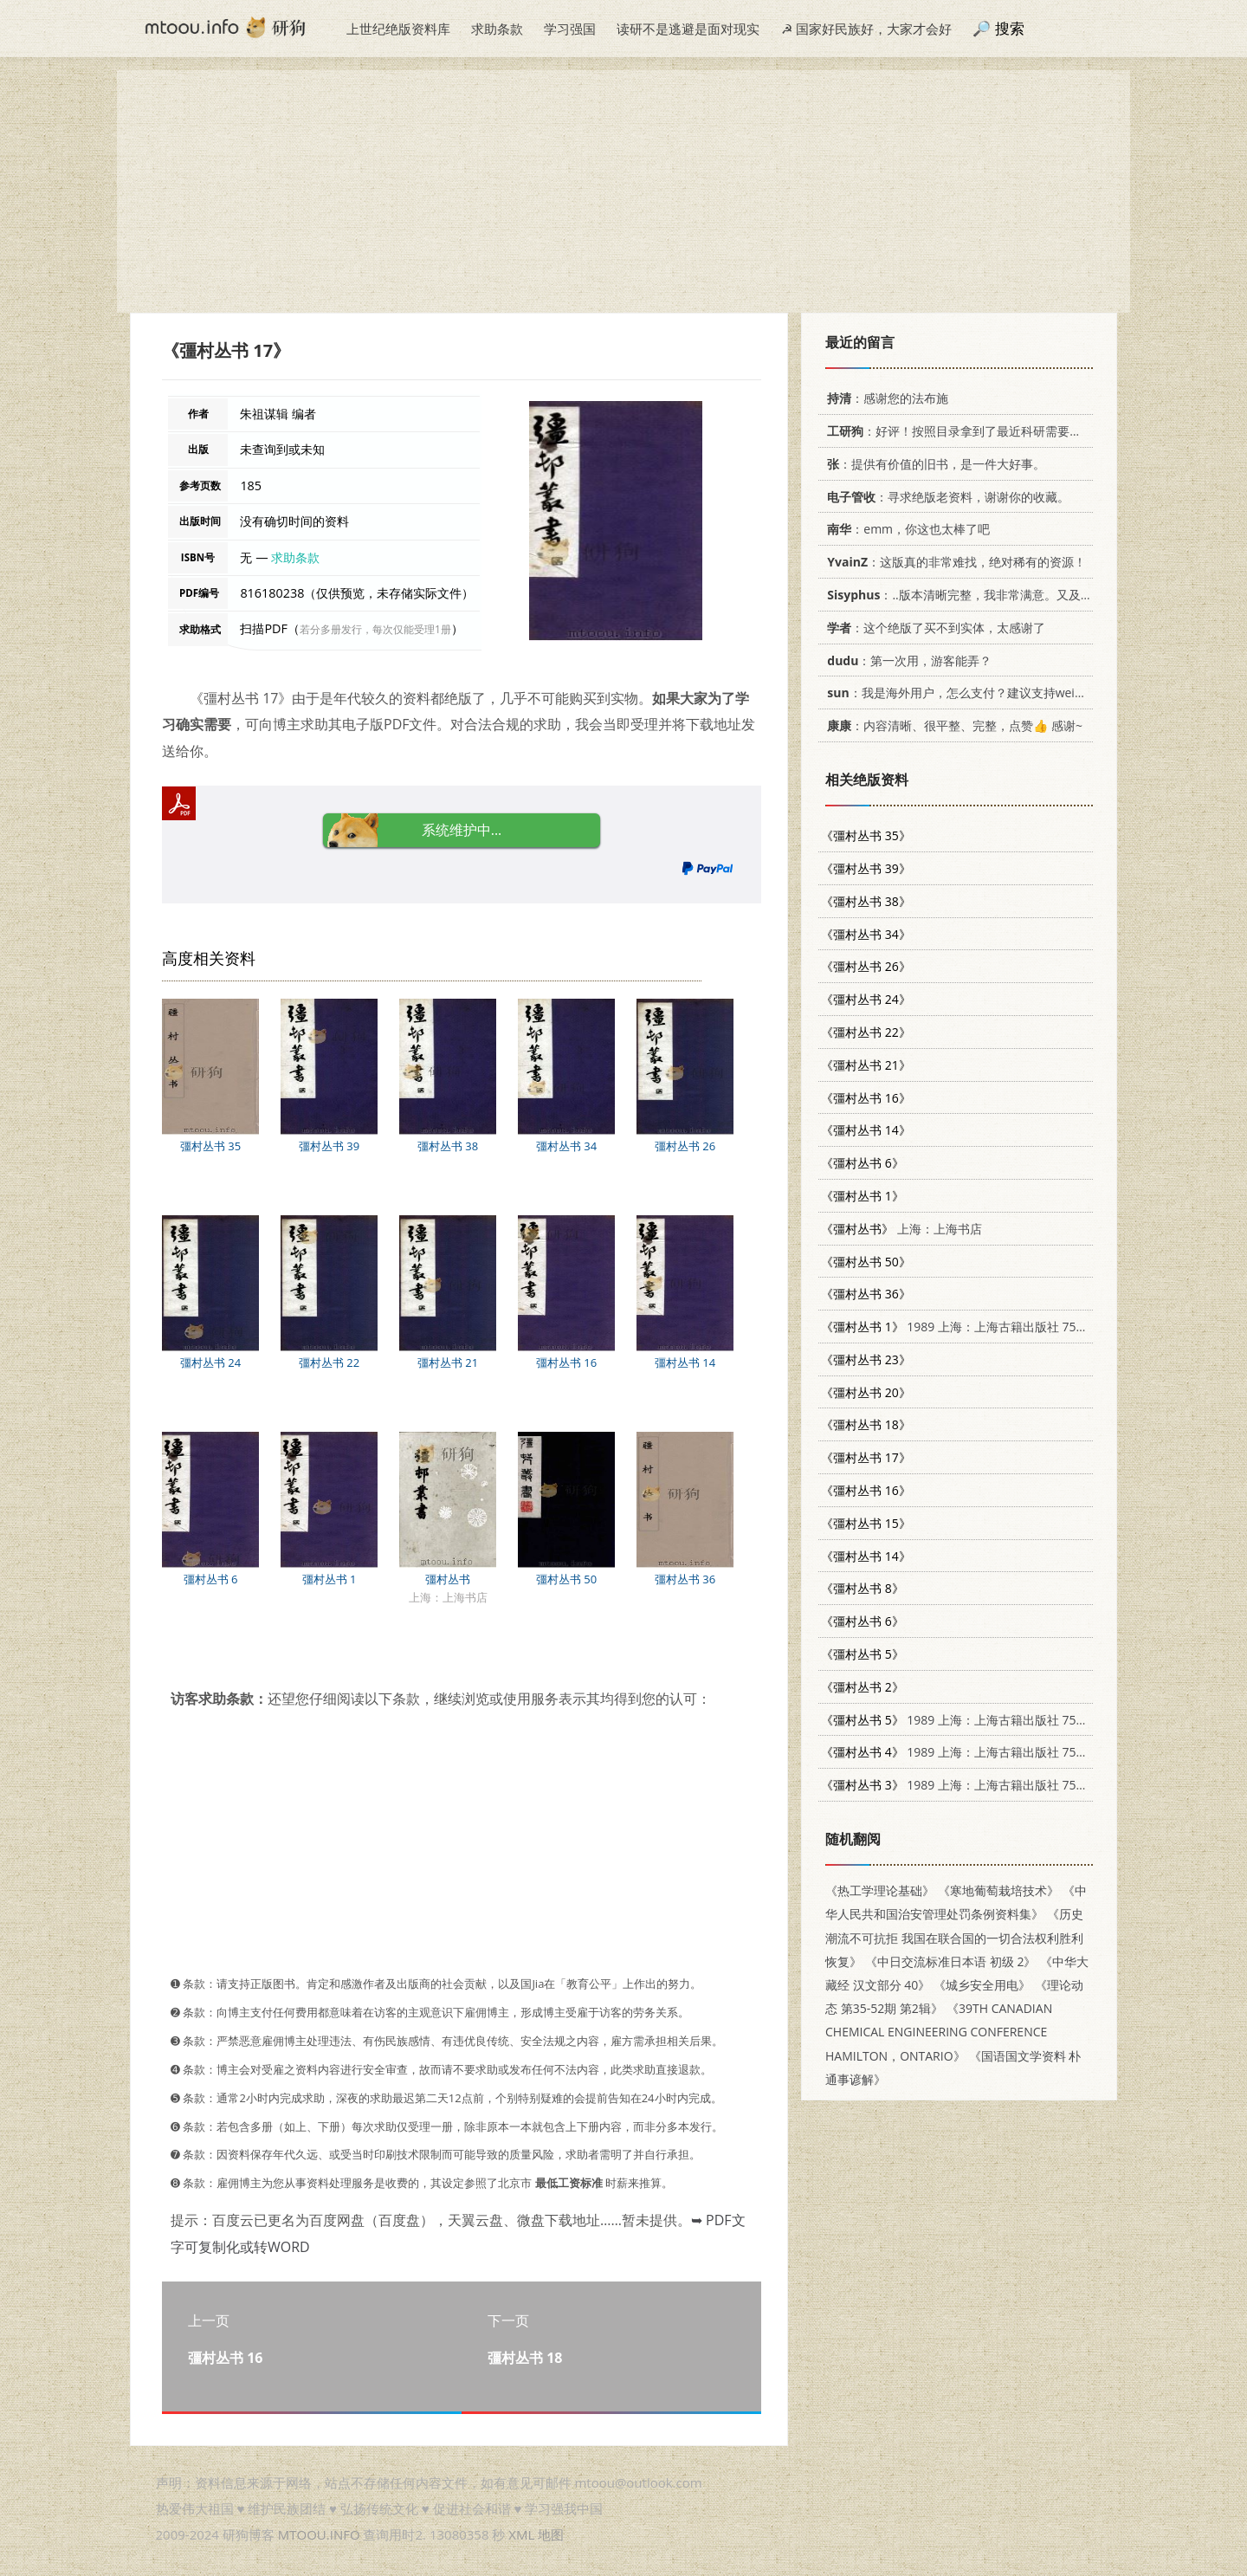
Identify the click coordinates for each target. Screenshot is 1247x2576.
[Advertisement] (623, 191)
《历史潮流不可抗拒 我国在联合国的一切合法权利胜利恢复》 (954, 1937)
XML (521, 2534)
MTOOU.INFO (319, 2534)
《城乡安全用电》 (982, 1985)
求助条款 (497, 28)
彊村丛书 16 (566, 1362)
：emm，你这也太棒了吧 (905, 529)
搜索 (1009, 28)
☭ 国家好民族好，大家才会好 (866, 28)
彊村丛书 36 (685, 1579)
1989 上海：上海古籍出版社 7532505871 (976, 1326)
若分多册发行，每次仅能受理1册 (375, 629)
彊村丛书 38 (447, 1146)
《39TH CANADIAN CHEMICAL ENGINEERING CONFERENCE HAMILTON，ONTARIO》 (938, 2031)
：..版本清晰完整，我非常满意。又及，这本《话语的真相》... (1016, 594)
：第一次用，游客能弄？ (906, 660)
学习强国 (570, 28)
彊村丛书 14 (685, 1362)
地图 (551, 2534)
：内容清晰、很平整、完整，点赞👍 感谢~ (951, 725)
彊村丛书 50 (566, 1579)
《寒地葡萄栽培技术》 (998, 1890)
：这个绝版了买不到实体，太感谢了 (933, 627)
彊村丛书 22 (329, 1362)
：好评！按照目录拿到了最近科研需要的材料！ (969, 431)
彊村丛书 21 (447, 1362)
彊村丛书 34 (566, 1146)
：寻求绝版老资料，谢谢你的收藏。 (945, 497)
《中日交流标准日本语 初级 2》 (950, 1961)
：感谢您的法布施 (884, 398)
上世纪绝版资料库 (398, 28)
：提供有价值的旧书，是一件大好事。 (933, 464)
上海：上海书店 (901, 1228)
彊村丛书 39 (329, 1146)
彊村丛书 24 (210, 1362)
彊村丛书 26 (685, 1146)
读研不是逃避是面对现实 (688, 28)
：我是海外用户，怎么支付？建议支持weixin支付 (968, 692)
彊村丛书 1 (329, 1579)
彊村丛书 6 (211, 1579)
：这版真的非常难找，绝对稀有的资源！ (953, 561)
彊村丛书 (447, 1579)
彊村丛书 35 (210, 1146)
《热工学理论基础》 (879, 1890)
